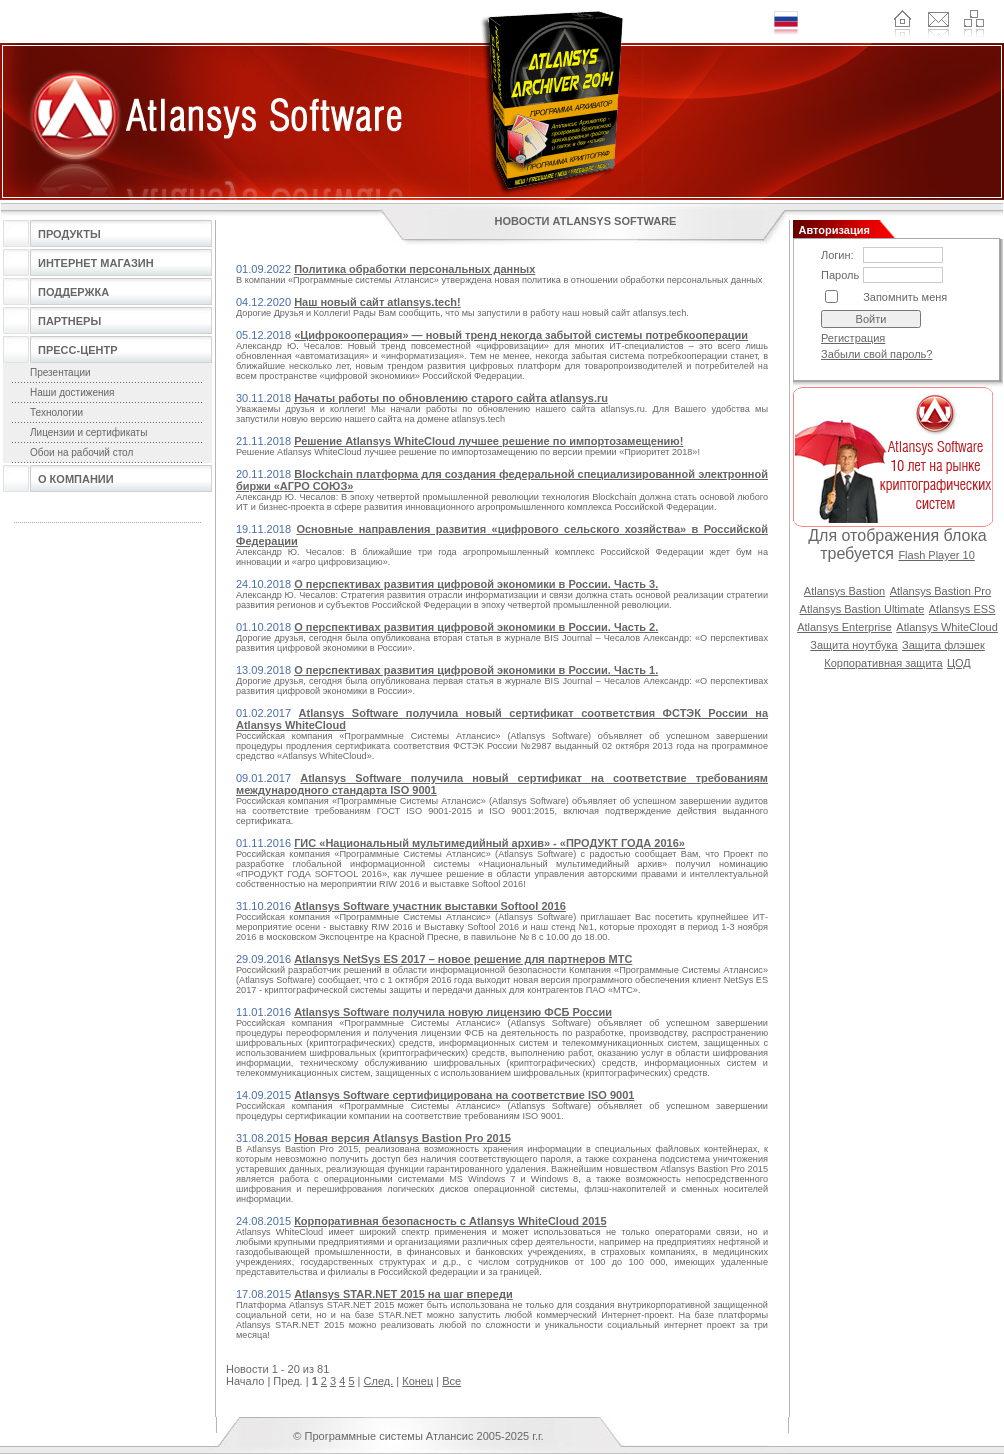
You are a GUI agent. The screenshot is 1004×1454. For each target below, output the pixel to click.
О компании (76, 479)
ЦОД (959, 663)
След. (379, 1381)
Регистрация (853, 338)
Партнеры (69, 321)
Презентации (60, 372)
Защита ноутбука (853, 645)
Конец (417, 1381)
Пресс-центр (78, 350)
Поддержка (73, 292)
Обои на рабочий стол (81, 452)
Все (451, 1381)
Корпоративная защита (883, 663)
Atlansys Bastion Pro (941, 591)
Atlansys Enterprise (844, 627)
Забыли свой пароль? (876, 354)
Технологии (56, 412)
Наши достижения (72, 392)
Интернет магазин (96, 263)
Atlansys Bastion (844, 591)
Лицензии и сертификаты (88, 432)
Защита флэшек (943, 645)
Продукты (69, 234)
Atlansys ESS (962, 609)
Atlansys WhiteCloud (947, 627)
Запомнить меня (905, 297)
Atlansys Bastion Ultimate (862, 609)
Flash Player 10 (936, 555)
